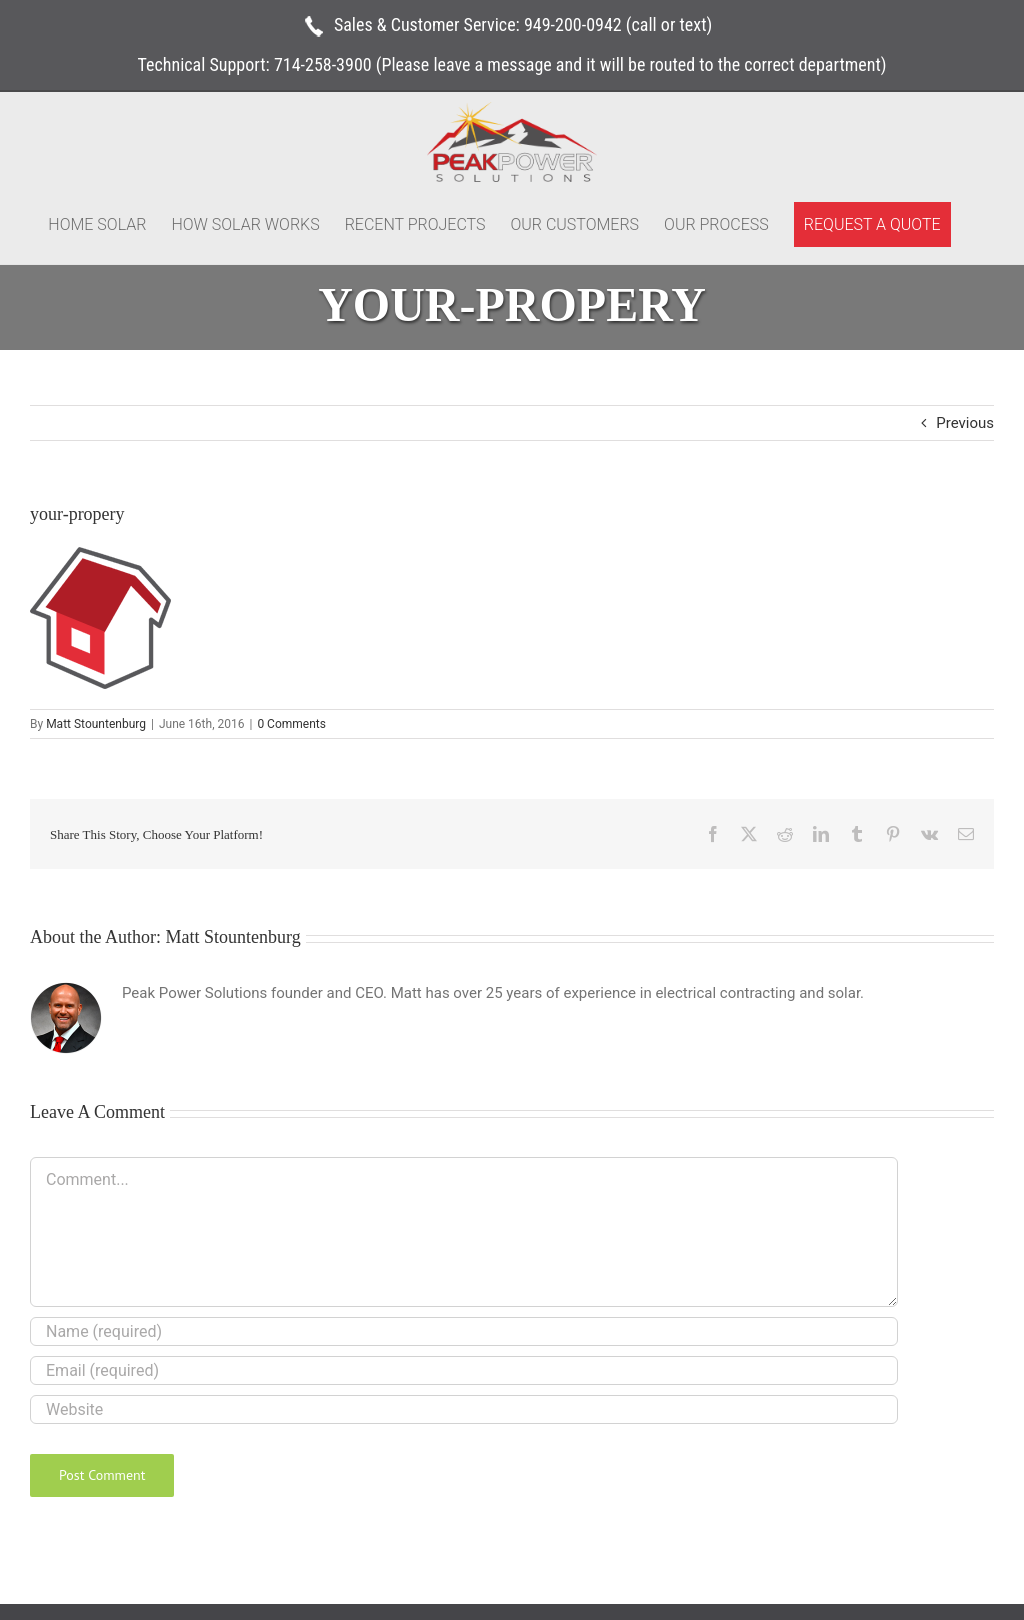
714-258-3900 (323, 64)
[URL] (464, 1409)
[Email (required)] (464, 1370)
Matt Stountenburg (96, 724)
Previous (965, 423)
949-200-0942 (573, 24)
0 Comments (291, 724)
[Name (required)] (464, 1331)
